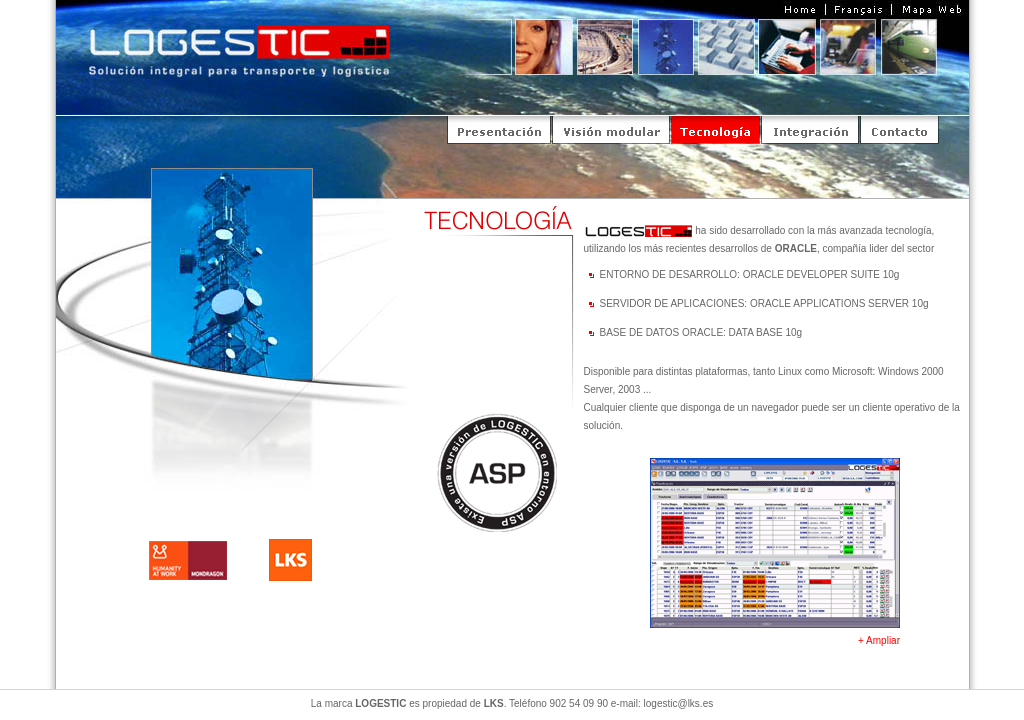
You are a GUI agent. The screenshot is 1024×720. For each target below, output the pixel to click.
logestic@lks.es (679, 703)
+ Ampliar (879, 640)
